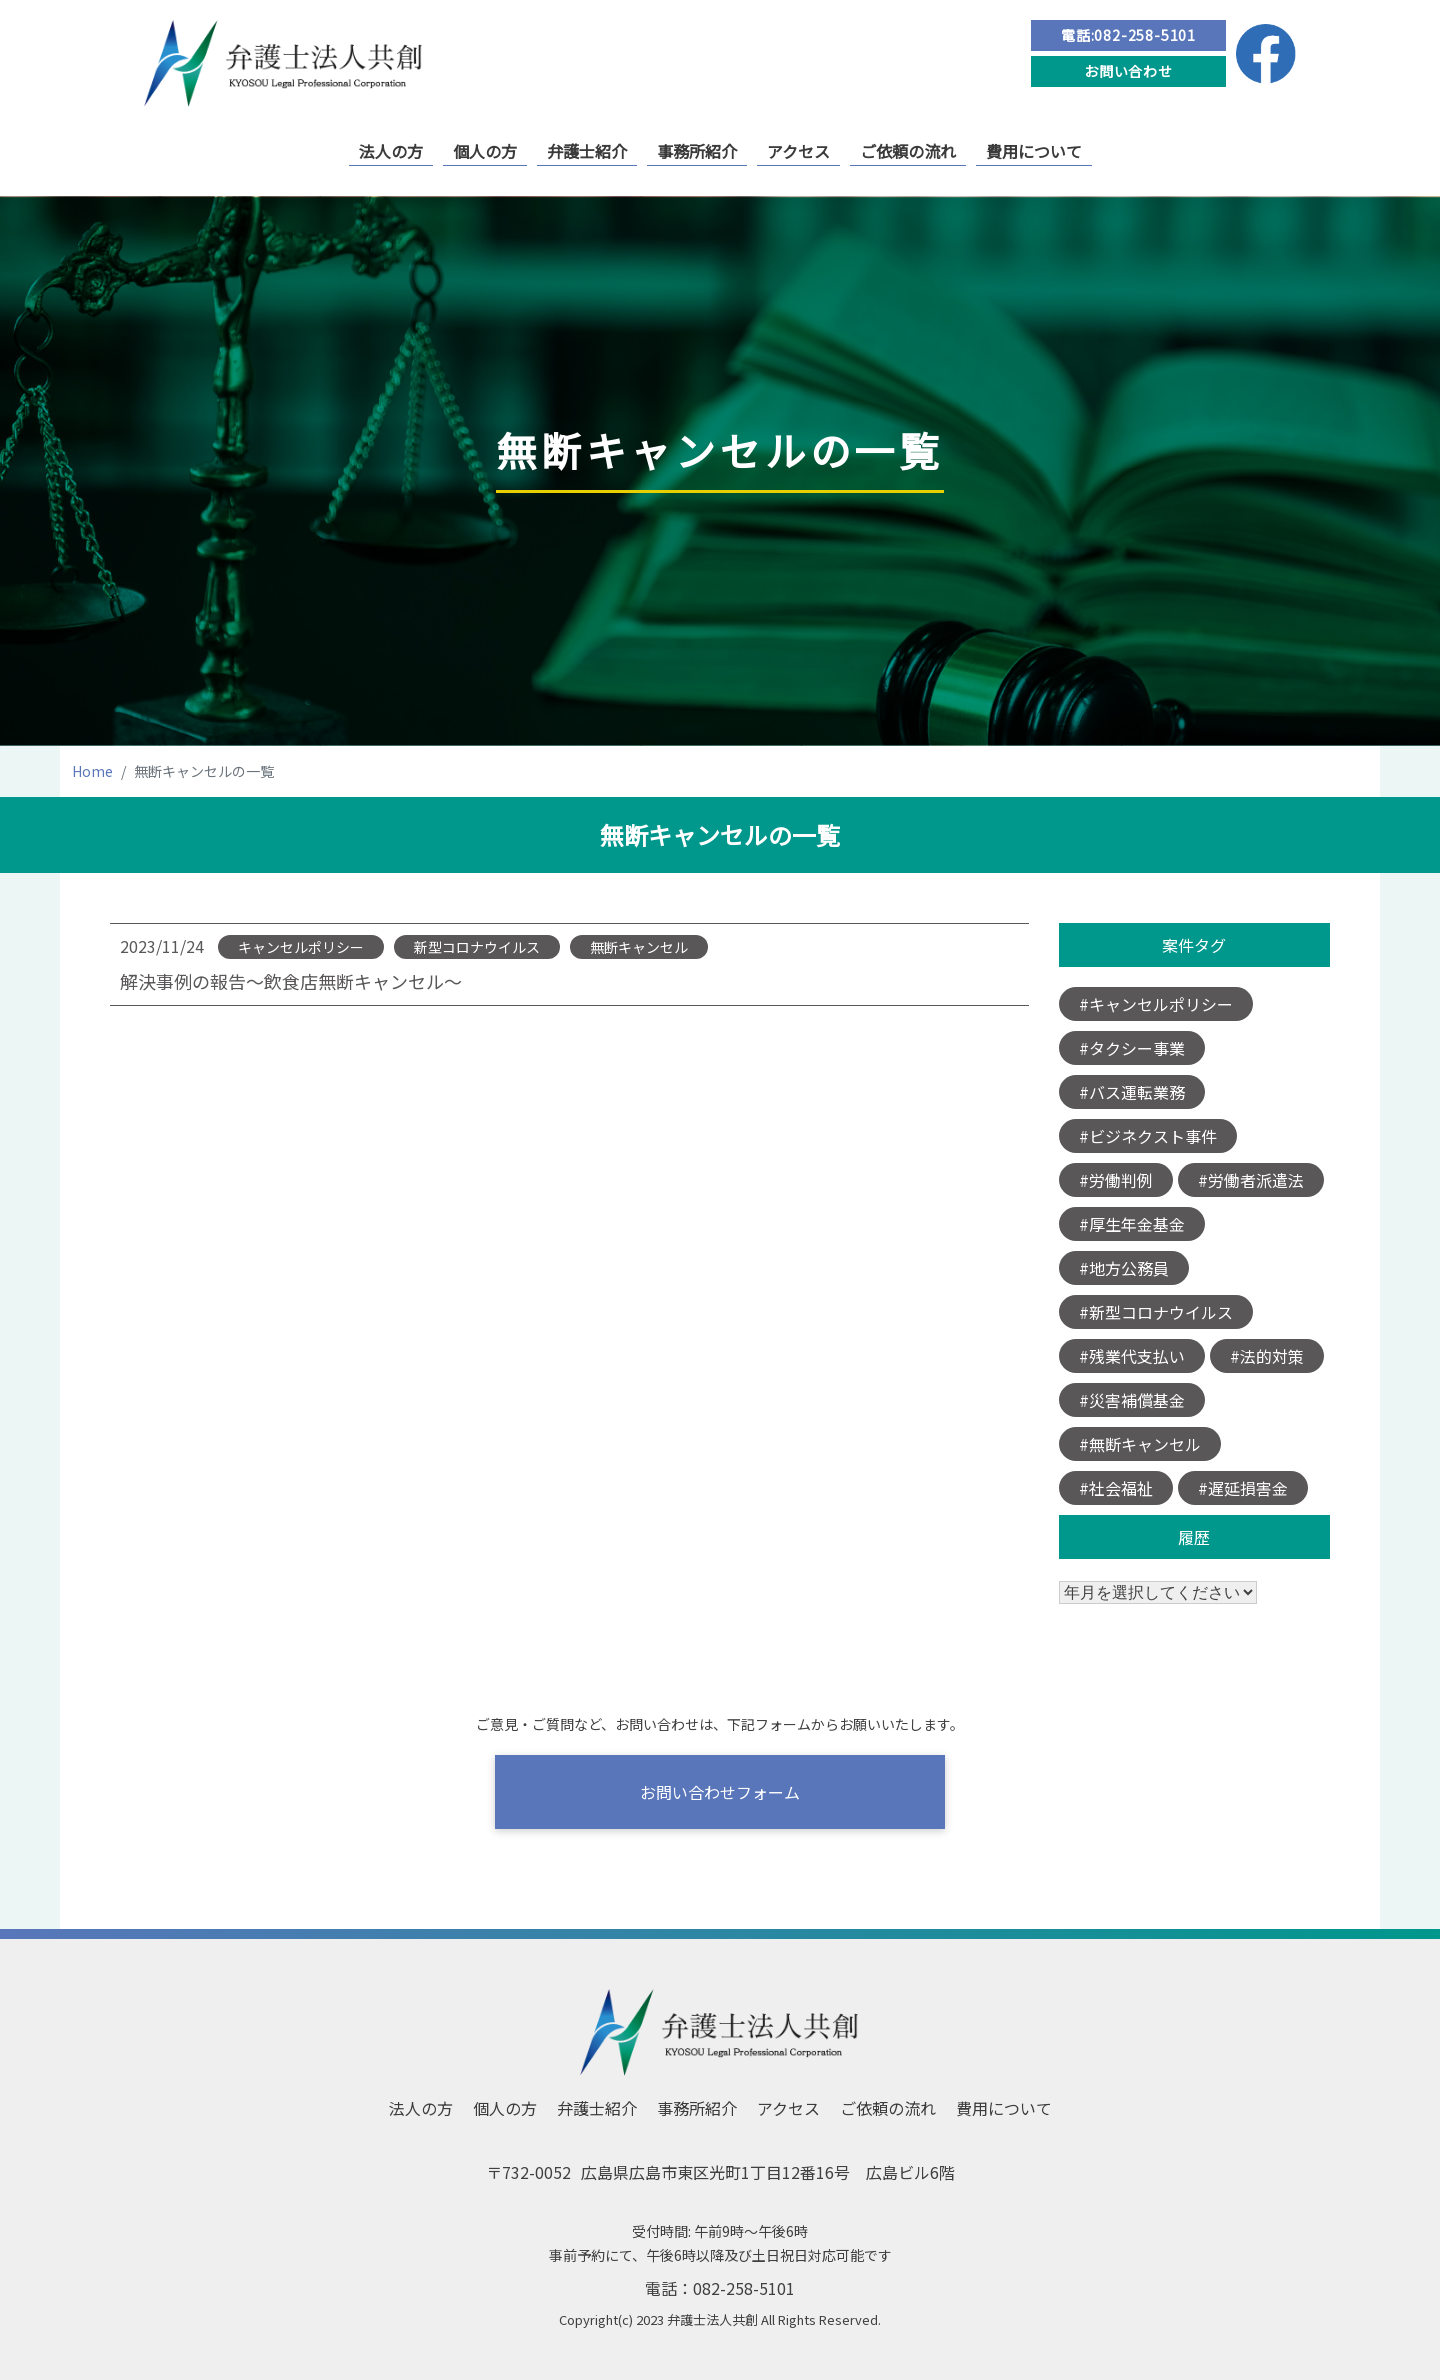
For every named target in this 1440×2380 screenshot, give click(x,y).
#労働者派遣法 (1251, 1180)
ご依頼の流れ (908, 151)
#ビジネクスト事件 (1148, 1136)
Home (92, 771)
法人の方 (391, 151)
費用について (1034, 151)
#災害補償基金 (1132, 1400)
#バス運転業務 (1132, 1092)
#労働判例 (1116, 1180)
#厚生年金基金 (1132, 1224)
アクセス (798, 151)
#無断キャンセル (1140, 1444)
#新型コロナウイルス (1156, 1312)
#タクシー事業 (1132, 1048)
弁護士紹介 (587, 151)
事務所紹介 (697, 151)
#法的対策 (1267, 1356)
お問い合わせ (1128, 71)
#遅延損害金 (1243, 1488)
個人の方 (485, 151)
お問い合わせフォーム (720, 1792)
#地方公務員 (1124, 1268)
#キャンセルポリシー (1156, 1004)
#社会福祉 (1116, 1488)
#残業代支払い (1132, 1356)
